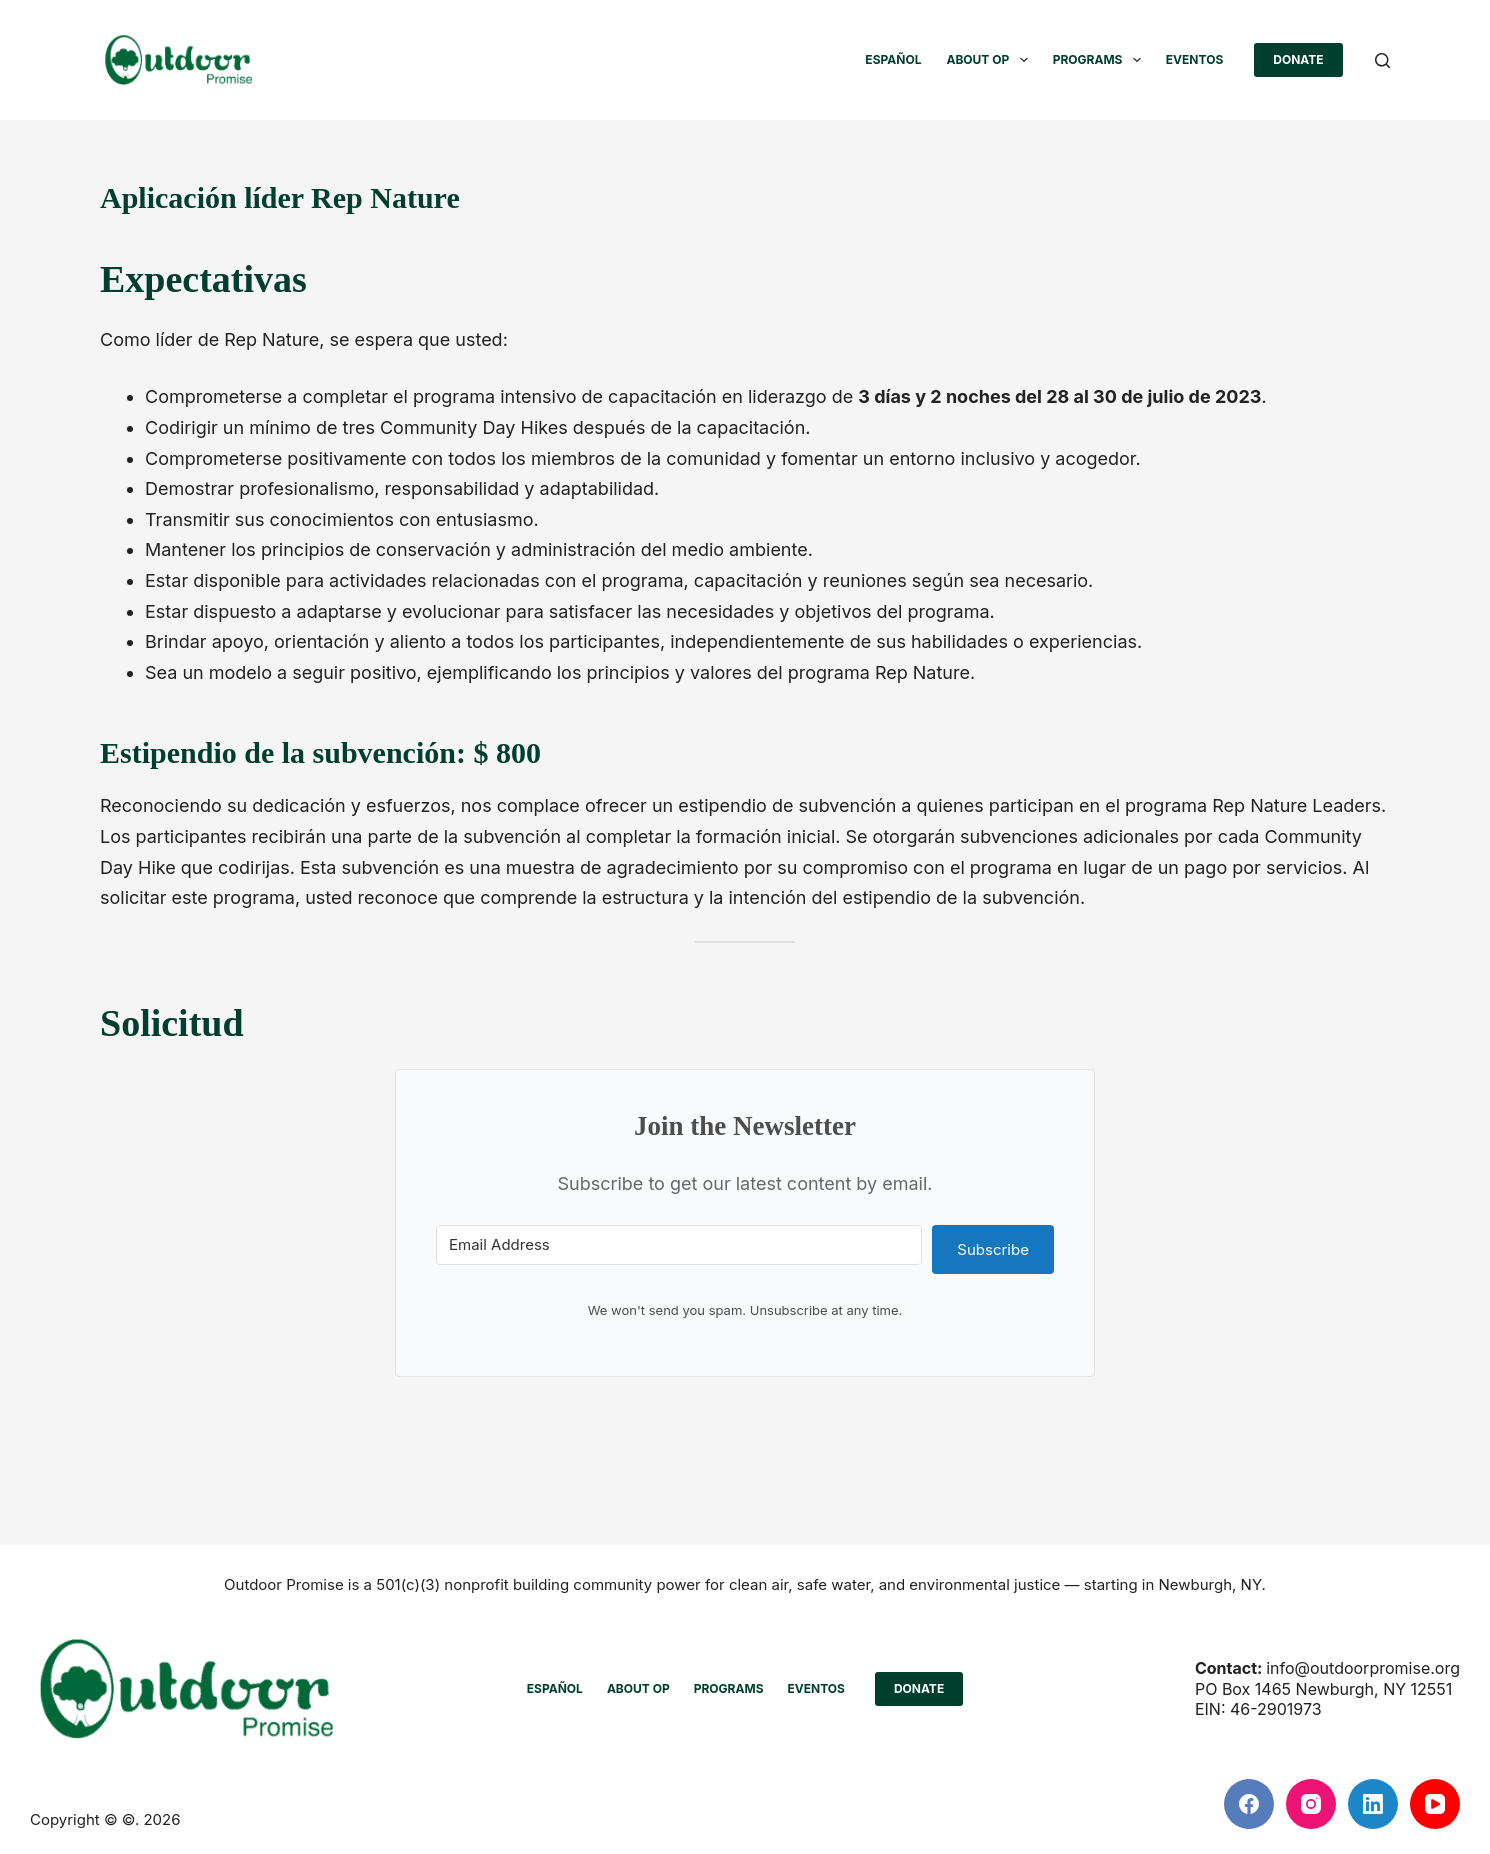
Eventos (1194, 59)
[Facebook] (1249, 1804)
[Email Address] (679, 1245)
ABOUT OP (990, 60)
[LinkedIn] (1373, 1804)
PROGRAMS (1101, 60)
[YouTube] (1435, 1804)
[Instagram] (1311, 1804)
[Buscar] (1382, 60)
